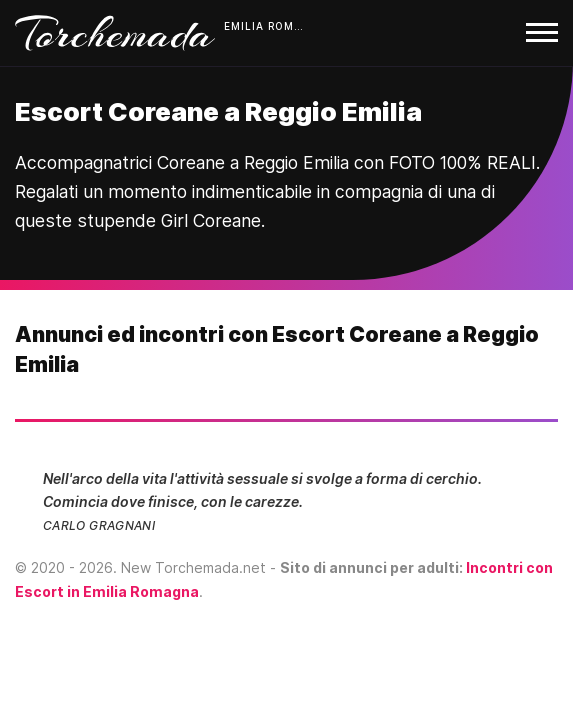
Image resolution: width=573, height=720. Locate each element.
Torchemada (115, 33)
